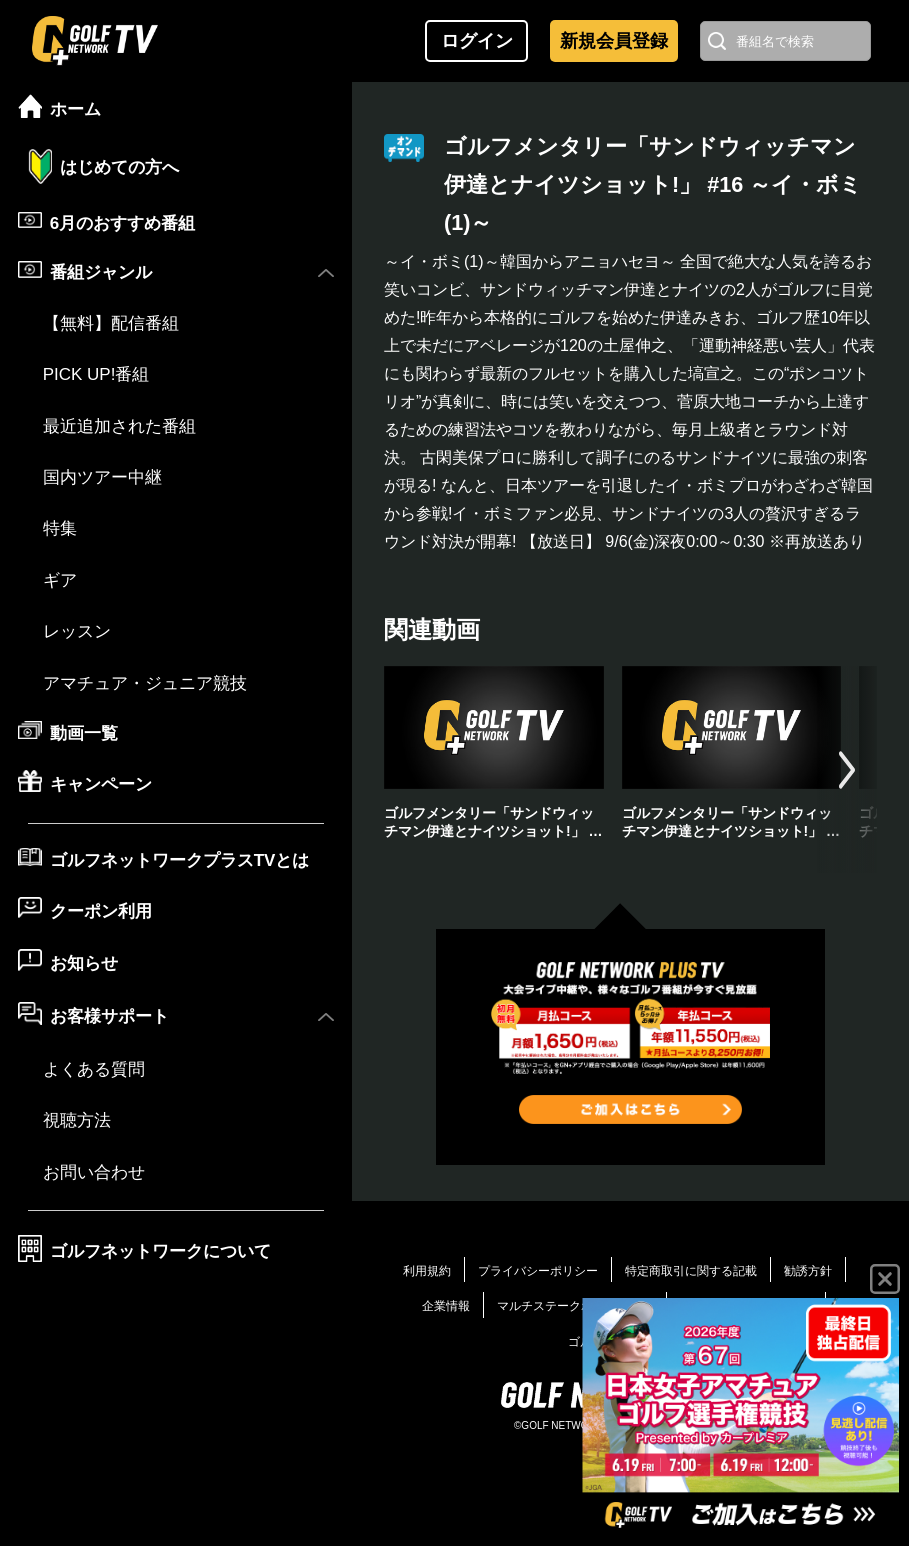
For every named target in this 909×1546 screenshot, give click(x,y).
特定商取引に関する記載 (691, 1271)
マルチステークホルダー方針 (575, 1306)
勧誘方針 (808, 1271)
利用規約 (427, 1271)
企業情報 (446, 1306)
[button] (847, 769)
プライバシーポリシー (538, 1271)
